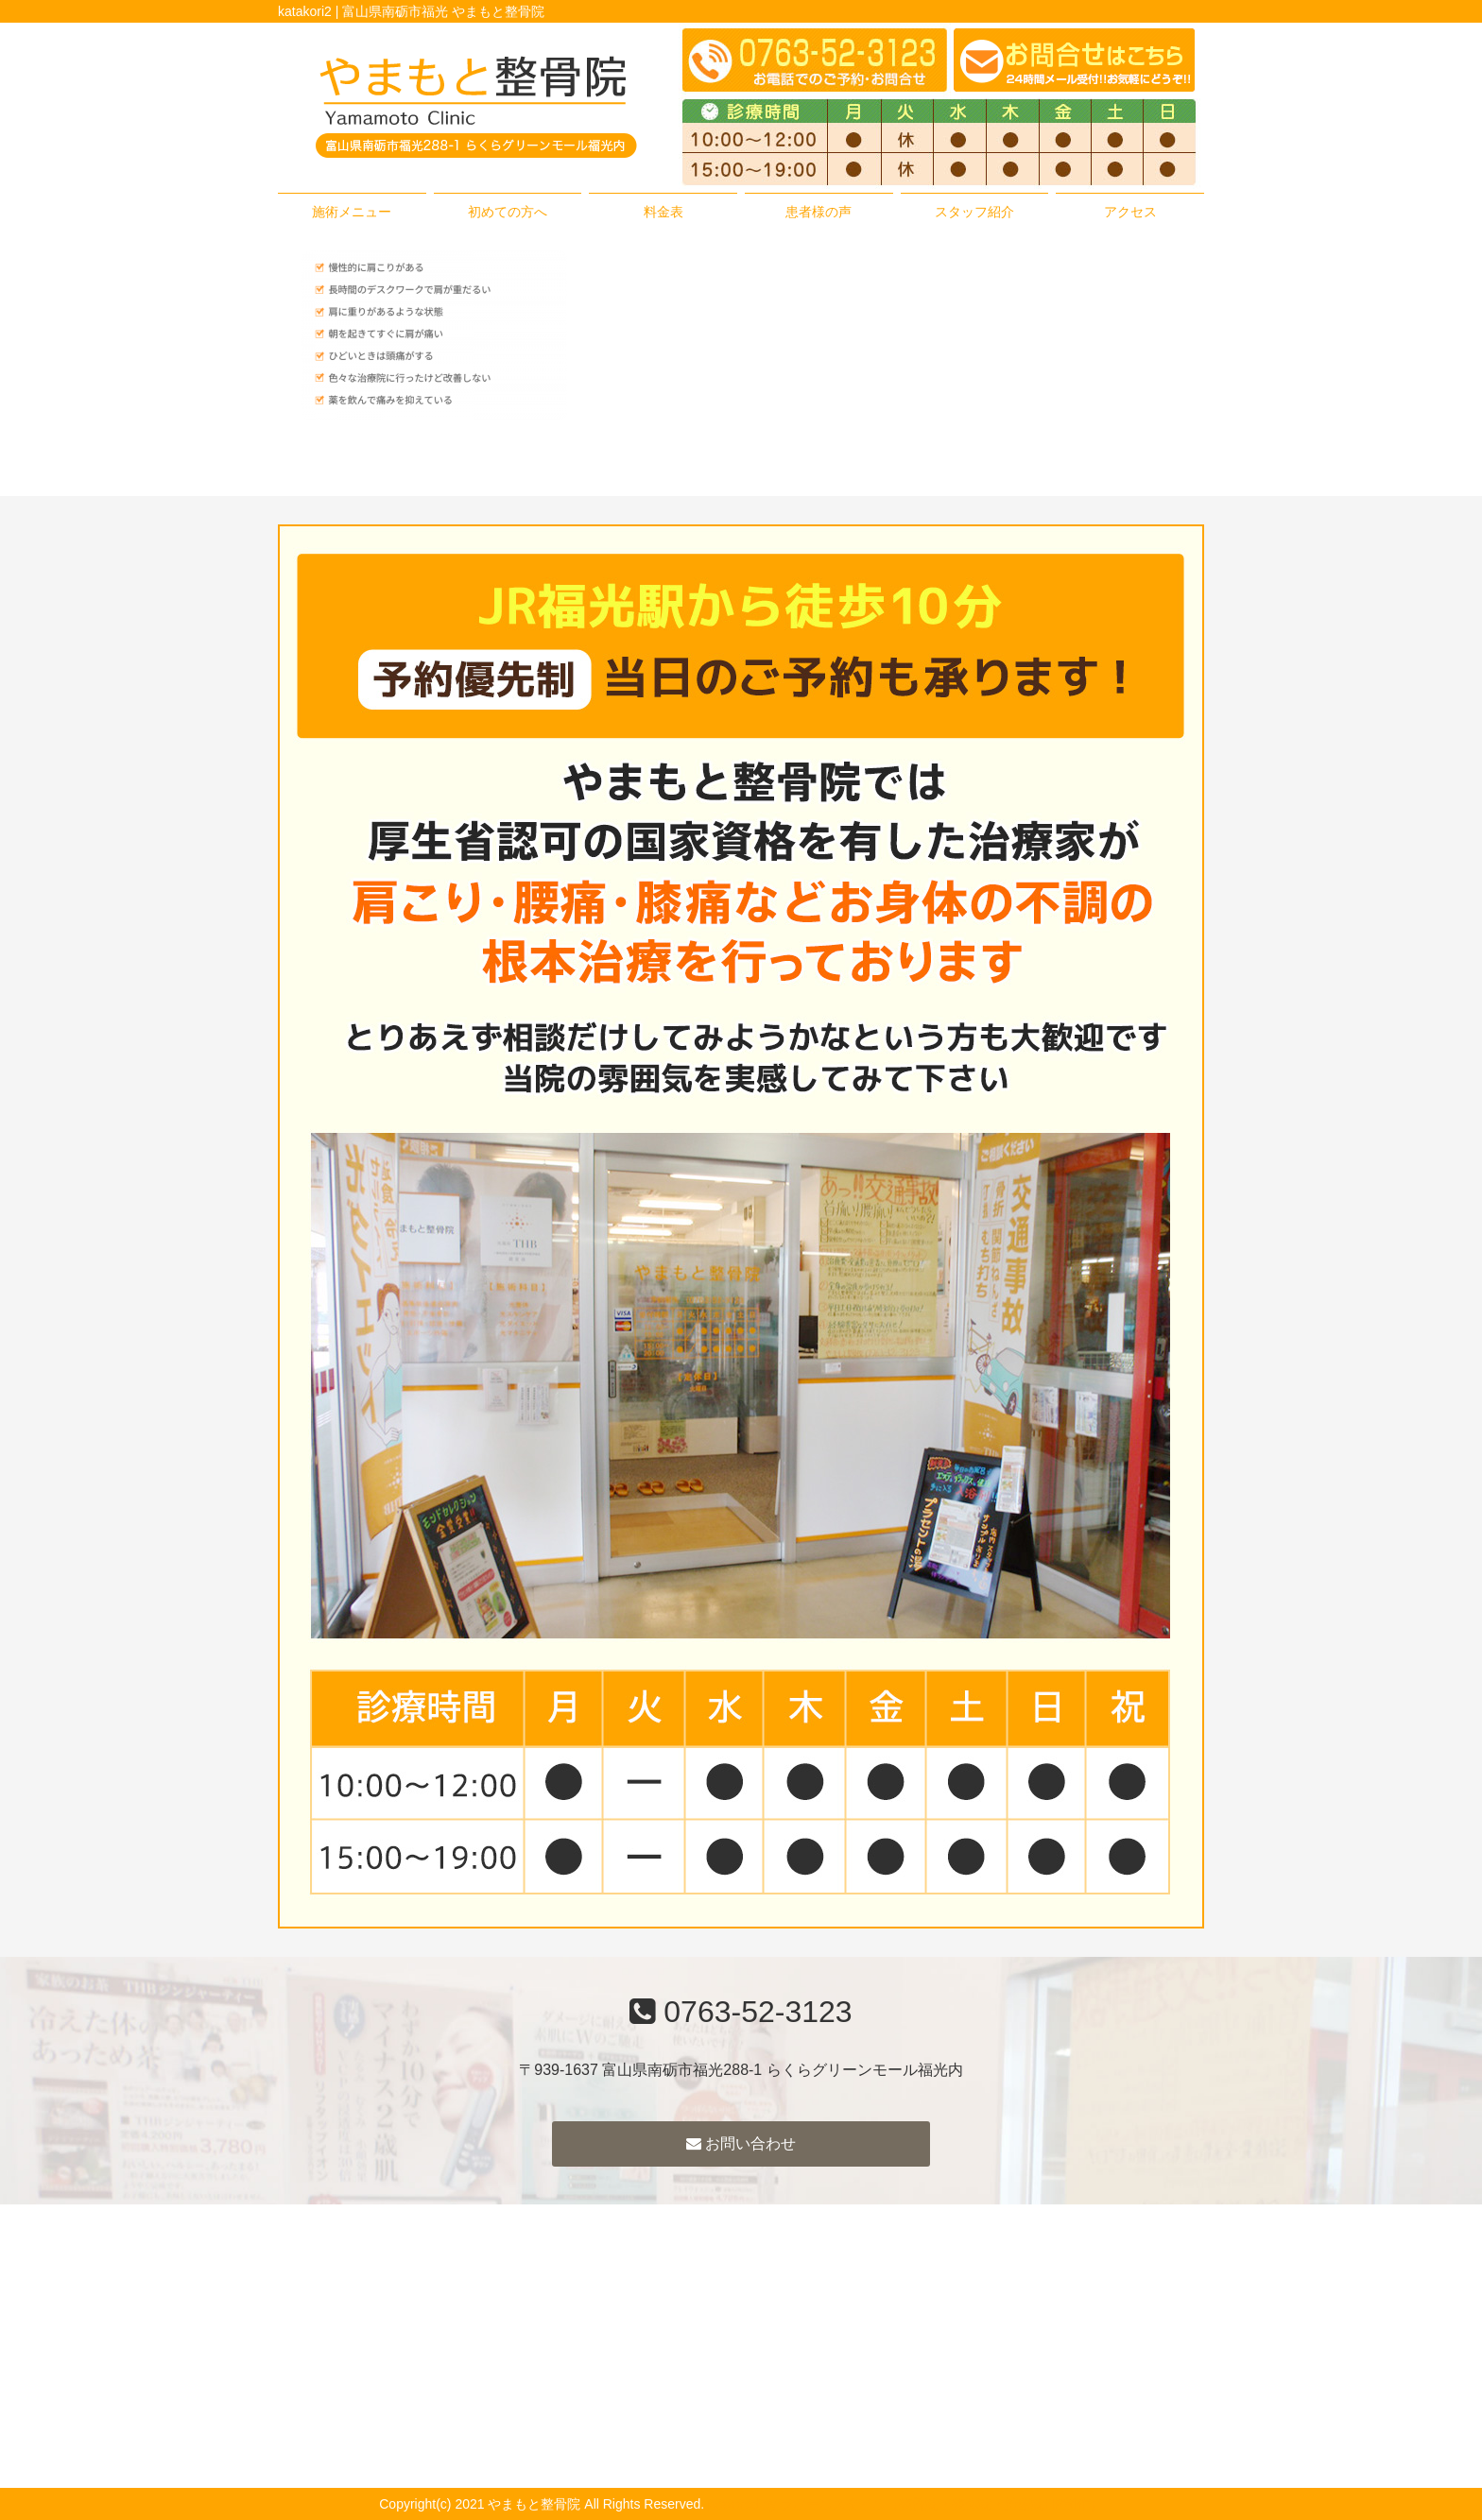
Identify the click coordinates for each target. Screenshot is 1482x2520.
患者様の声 (818, 211)
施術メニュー (351, 211)
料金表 (663, 211)
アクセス (1130, 211)
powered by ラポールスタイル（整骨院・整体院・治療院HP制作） (905, 2503)
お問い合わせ (741, 2143)
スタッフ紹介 (974, 211)
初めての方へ (507, 211)
